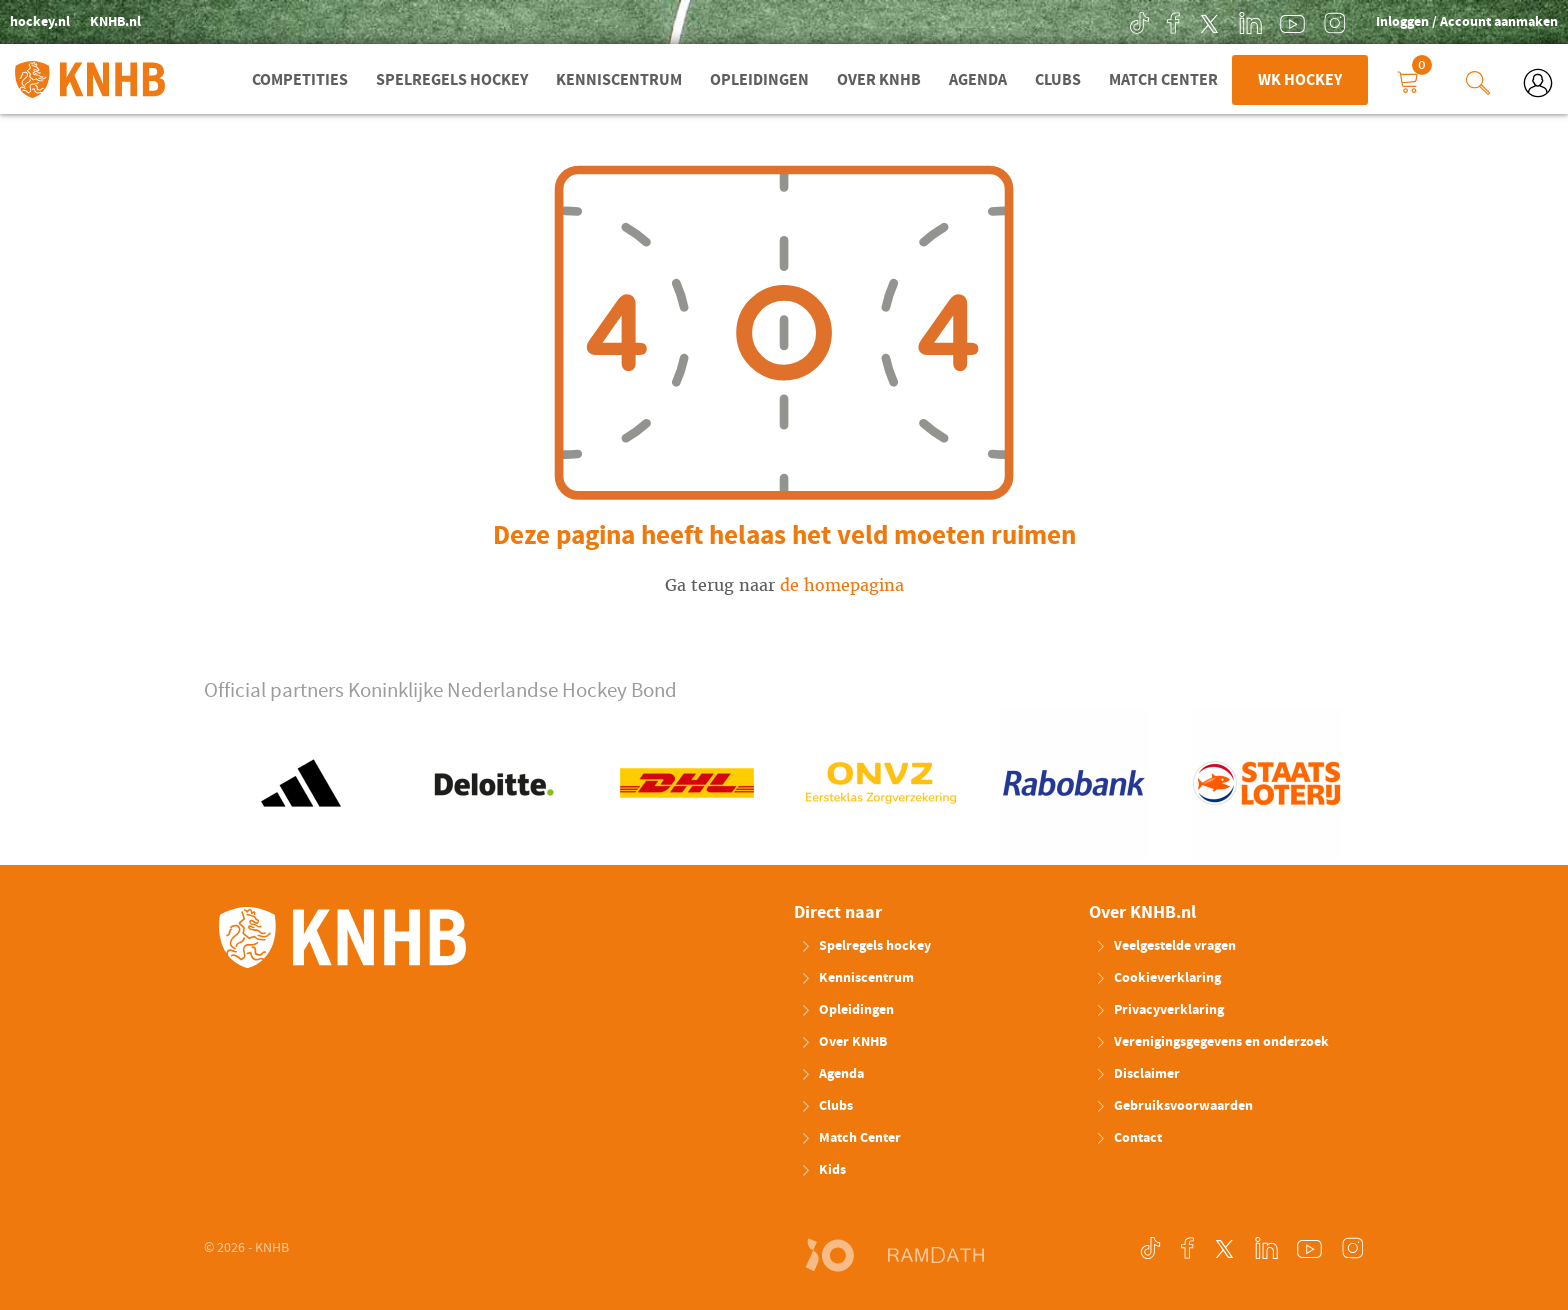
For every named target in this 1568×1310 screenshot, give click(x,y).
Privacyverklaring (1159, 1010)
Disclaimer (1137, 1074)
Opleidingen (759, 80)
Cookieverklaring (1158, 978)
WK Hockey (1300, 80)
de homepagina (842, 585)
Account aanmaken (1499, 22)
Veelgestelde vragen (1165, 946)
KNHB (342, 938)
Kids (823, 1170)
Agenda (978, 80)
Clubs (1058, 80)
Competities (300, 80)
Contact (1128, 1138)
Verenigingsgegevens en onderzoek (1212, 1042)
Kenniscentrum (619, 80)
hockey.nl (40, 22)
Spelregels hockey (452, 80)
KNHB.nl (115, 22)
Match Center (1163, 80)
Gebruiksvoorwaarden (1174, 1106)
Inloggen (1404, 22)
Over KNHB (879, 80)
